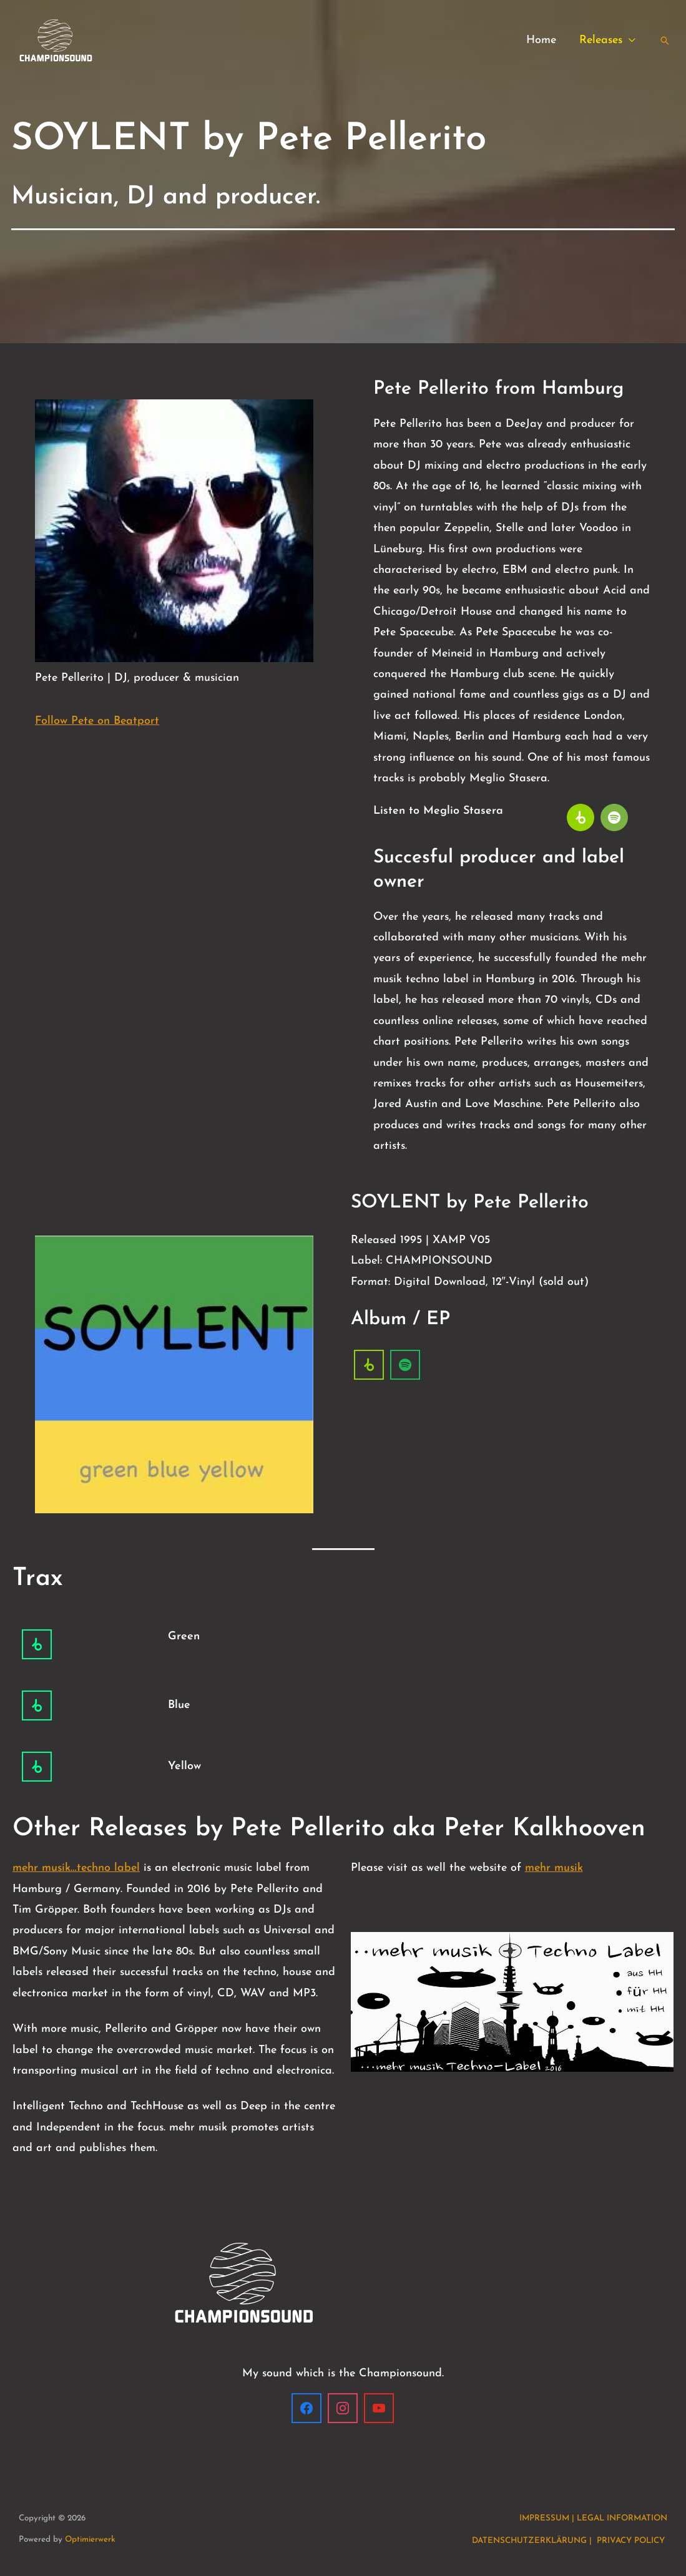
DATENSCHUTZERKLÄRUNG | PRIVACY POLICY (569, 2541)
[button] (628, 40)
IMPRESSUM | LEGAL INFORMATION (593, 2518)
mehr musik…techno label (76, 1868)
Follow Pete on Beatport (97, 721)
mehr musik (554, 1868)
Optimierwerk (90, 2539)
